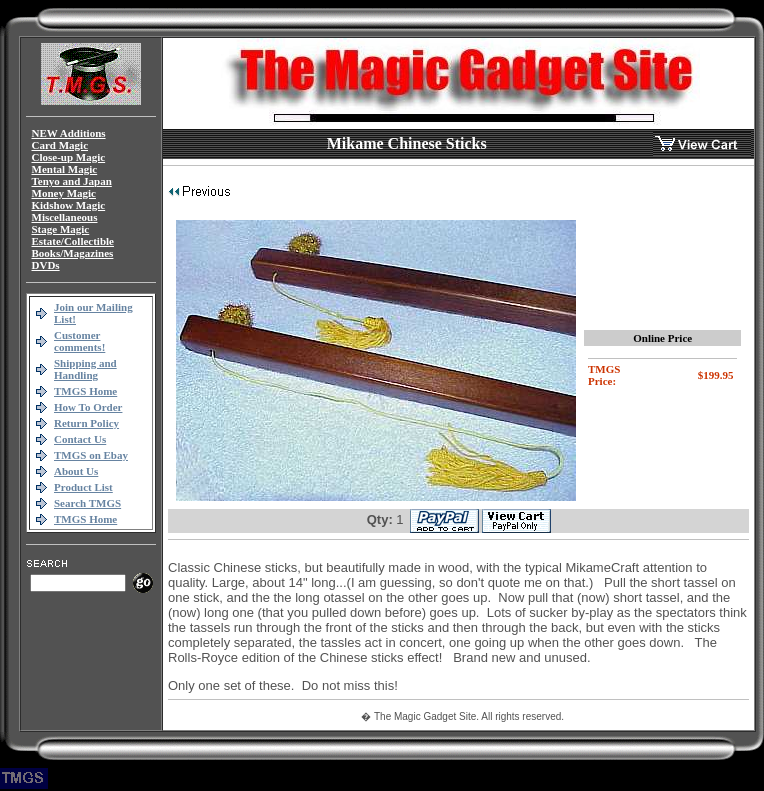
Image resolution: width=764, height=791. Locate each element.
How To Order (88, 407)
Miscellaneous (65, 217)
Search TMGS (87, 503)
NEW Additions (69, 133)
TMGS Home (85, 391)
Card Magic (60, 145)
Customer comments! (79, 341)
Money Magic (64, 193)
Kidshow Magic (69, 205)
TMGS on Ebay (91, 455)
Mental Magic (65, 169)
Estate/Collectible (73, 241)
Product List (83, 487)
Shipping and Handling (85, 369)
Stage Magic (61, 229)
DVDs (46, 265)
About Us (76, 471)
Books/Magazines (73, 253)
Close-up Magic (69, 157)
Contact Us (80, 439)
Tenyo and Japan (72, 181)
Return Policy (86, 423)
